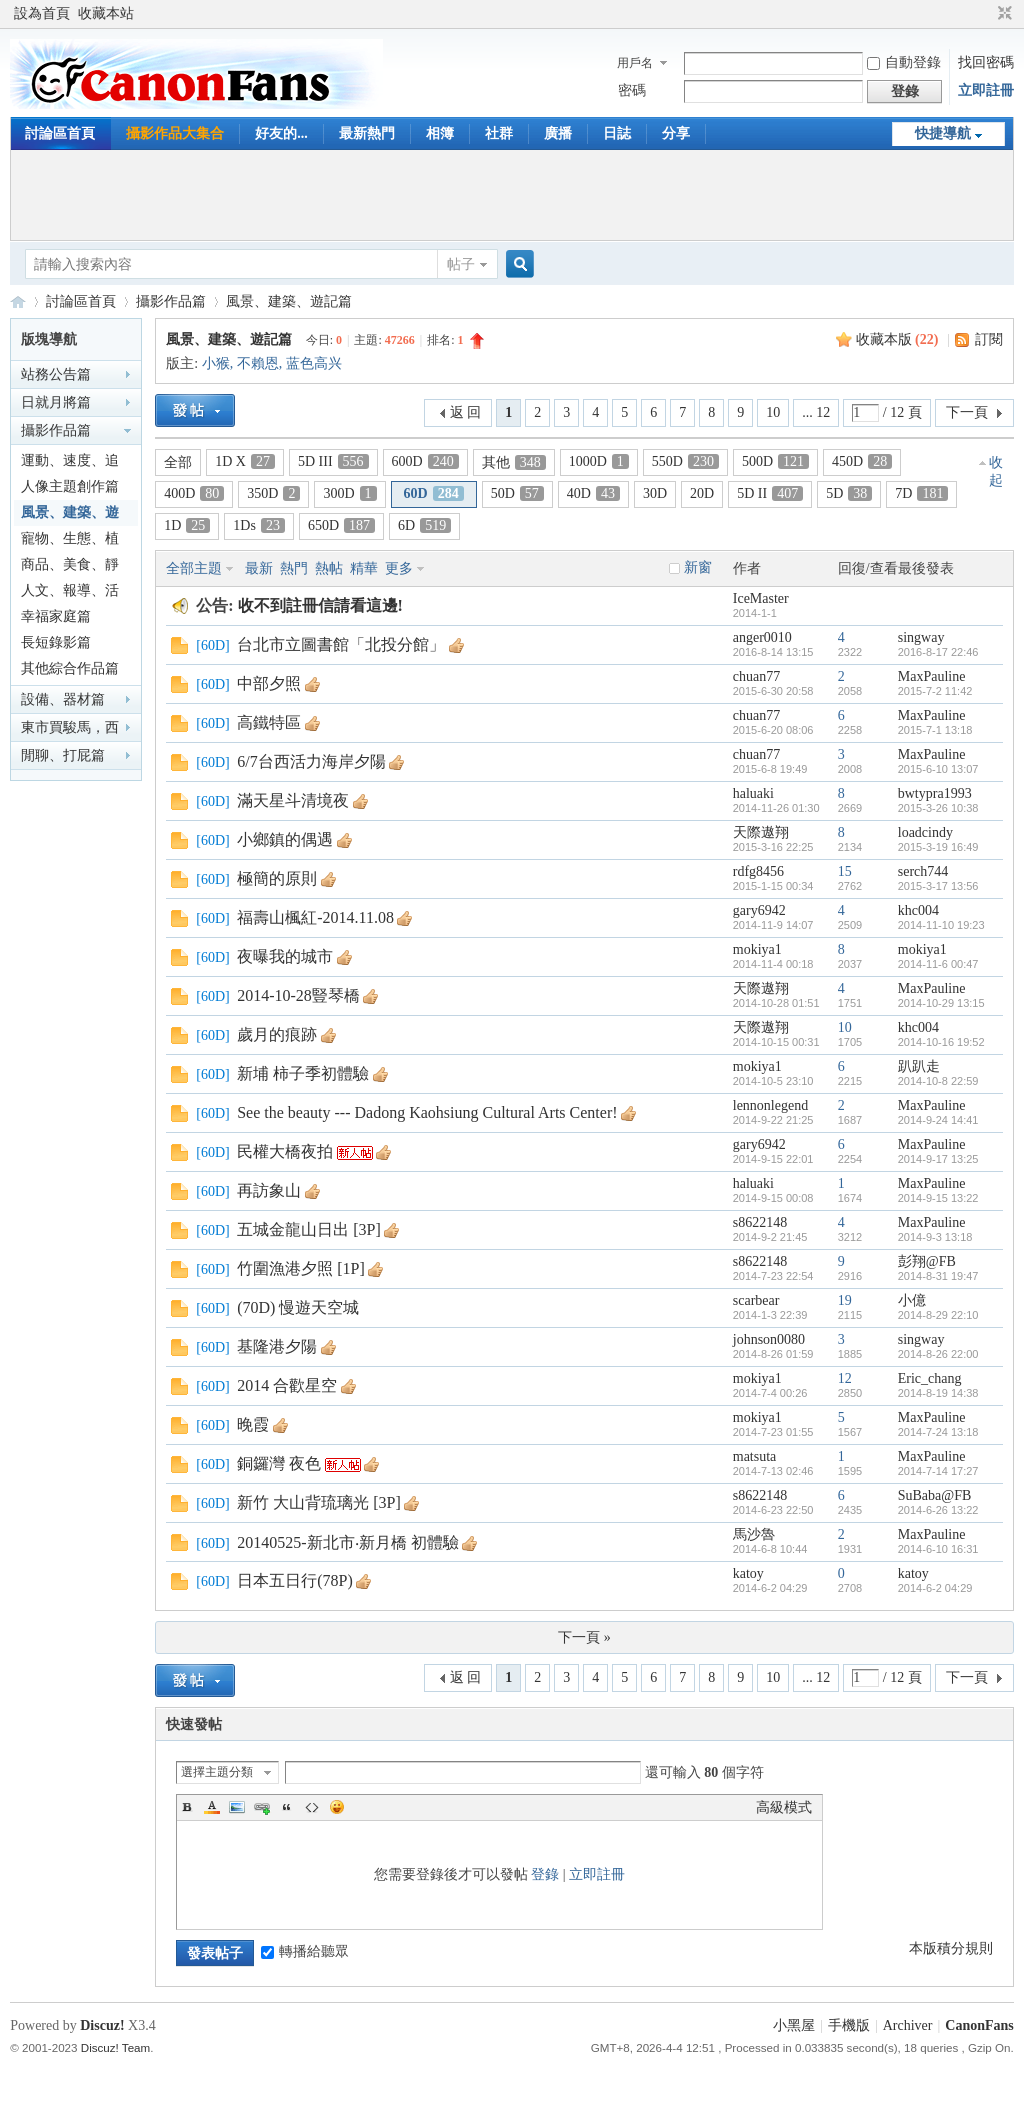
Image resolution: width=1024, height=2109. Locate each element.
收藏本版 (897, 339)
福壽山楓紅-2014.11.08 (315, 917)
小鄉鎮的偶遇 (285, 839)
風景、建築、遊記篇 (289, 301)
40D (593, 493)
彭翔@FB (927, 1261)
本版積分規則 (951, 1948)
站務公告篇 (56, 374)
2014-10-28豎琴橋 (298, 995)
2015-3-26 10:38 (938, 808)
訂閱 (989, 339)
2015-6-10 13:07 (938, 769)
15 (845, 871)
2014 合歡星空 (287, 1385)
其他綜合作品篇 (70, 668)
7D (921, 493)
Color (212, 1807)
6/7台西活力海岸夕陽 (311, 761)
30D (655, 493)
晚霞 (253, 1424)
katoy (748, 1573)
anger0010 (762, 637)
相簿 (440, 133)
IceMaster (761, 598)
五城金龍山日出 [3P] (309, 1229)
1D (187, 525)
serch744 (923, 871)
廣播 (558, 133)
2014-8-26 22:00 (938, 1354)
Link (262, 1807)
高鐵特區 (269, 722)
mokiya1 (757, 949)
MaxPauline (932, 676)
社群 (499, 133)
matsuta (755, 1456)
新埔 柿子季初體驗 (303, 1073)
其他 (514, 462)
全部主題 (194, 568)
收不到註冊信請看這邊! (320, 605)
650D (341, 525)
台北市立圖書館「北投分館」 (341, 644)
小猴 (216, 363)
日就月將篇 (56, 402)
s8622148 (760, 1222)
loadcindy (925, 832)
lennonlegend (770, 1105)
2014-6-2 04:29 (935, 1588)
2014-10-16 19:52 (941, 1042)
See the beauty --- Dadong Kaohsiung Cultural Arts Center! (427, 1112)
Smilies (337, 1807)
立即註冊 (986, 90)
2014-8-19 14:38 (938, 1393)
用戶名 (635, 63)
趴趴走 (919, 1066)
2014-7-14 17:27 (938, 1471)
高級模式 (784, 1807)
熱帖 (329, 568)
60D (434, 493)
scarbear (756, 1300)
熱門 (294, 568)
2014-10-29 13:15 (941, 1003)
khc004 (918, 910)
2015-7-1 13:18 (935, 730)
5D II (770, 493)
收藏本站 (106, 13)
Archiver (908, 2025)
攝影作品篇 (171, 301)
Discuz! (102, 2025)
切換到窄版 (1002, 14)
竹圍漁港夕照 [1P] (301, 1268)
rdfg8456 (758, 871)
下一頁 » (584, 1637)
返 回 (466, 412)
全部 (178, 462)
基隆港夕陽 (277, 1346)
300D (349, 493)
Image (237, 1807)
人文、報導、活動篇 (70, 593)
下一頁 (967, 412)
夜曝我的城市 (285, 956)
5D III (333, 461)
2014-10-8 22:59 (938, 1081)
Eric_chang (930, 1378)
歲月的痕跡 (277, 1034)
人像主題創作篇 (70, 486)
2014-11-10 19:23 (941, 925)
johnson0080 (769, 1339)
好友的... (281, 133)
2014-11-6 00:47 (938, 964)
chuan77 (756, 676)
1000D (599, 461)
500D (775, 461)
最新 (259, 568)
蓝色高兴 (314, 363)
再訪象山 (269, 1190)
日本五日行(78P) (295, 1580)
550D (685, 461)
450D (862, 461)
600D (425, 461)
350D (273, 493)
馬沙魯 (754, 1534)
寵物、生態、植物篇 (70, 541)
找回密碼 (986, 62)
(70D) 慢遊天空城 (298, 1307)
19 (845, 1300)
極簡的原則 (277, 878)
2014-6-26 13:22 (938, 1510)
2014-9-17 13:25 (938, 1159)
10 (773, 412)
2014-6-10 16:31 (938, 1549)
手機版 (849, 2025)
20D (702, 493)
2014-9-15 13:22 (938, 1198)
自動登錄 (904, 62)
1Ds (259, 525)
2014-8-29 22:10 (938, 1315)
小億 (912, 1300)
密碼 (632, 90)
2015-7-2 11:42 (935, 691)
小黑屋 (794, 2025)
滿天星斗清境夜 (293, 800)
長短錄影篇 (56, 642)
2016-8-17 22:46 (938, 652)
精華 (364, 568)
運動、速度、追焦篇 (70, 463)
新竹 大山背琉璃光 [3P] (319, 1502)
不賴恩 (258, 363)
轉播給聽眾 (305, 1951)
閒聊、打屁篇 (63, 755)
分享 (676, 133)
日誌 (617, 133)
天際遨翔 (761, 832)
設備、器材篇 (63, 699)
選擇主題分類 (217, 1772)
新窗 (698, 567)
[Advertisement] (512, 195)
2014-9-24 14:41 (938, 1120)
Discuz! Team (115, 2047)
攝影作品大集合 (175, 133)
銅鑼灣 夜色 (279, 1463)
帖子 (461, 264)
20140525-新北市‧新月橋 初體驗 (347, 1542)
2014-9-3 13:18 (935, 1237)
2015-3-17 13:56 (938, 886)
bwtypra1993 (935, 793)
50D (517, 493)
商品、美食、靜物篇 (70, 567)
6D (424, 525)
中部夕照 (269, 683)
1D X (245, 461)
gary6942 (759, 910)
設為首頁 (42, 13)
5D (849, 493)
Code (312, 1807)
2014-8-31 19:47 (938, 1276)
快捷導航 (943, 133)
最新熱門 (367, 133)
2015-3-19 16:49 (938, 847)
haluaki (753, 793)
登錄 (545, 1874)
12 (845, 1378)
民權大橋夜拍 (285, 1151)
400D (194, 493)
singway (921, 637)
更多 (399, 568)
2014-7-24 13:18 (938, 1432)
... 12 (816, 412)
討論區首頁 (60, 133)
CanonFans (18, 301)
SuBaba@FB (935, 1495)
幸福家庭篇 (56, 616)
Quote (287, 1807)
